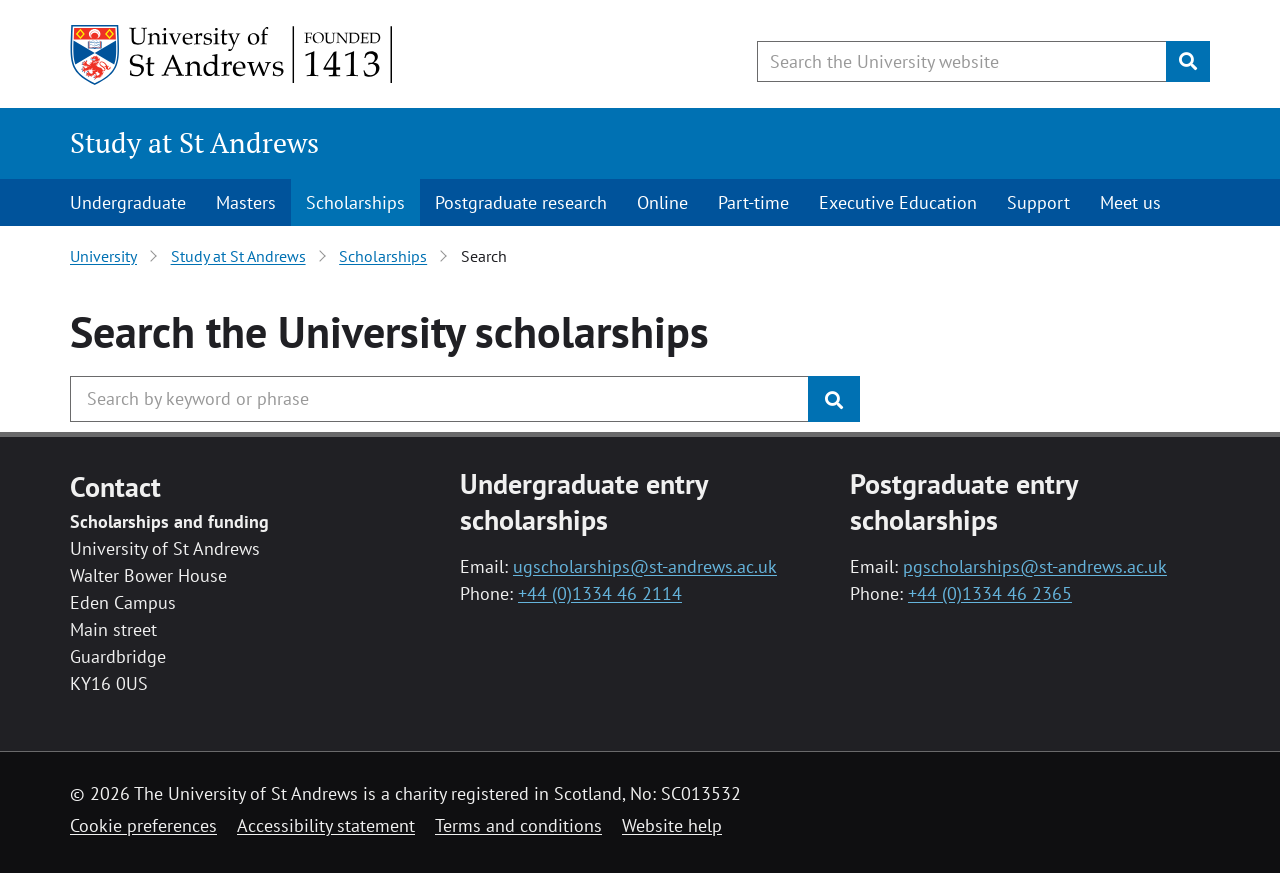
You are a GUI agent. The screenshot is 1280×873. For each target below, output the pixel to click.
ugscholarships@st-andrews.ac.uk (645, 566)
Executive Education (898, 202)
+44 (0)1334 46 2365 (990, 593)
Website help (672, 825)
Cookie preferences (143, 825)
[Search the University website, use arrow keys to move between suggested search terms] (962, 61)
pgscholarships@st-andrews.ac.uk (1035, 566)
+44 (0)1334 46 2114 (600, 593)
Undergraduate (128, 202)
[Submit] (1188, 61)
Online (662, 202)
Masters (246, 202)
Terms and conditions (518, 825)
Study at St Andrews (194, 142)
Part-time (753, 202)
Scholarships (355, 202)
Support (1038, 202)
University (103, 256)
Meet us (1130, 202)
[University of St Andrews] (232, 55)
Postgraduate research (521, 202)
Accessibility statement (326, 825)
